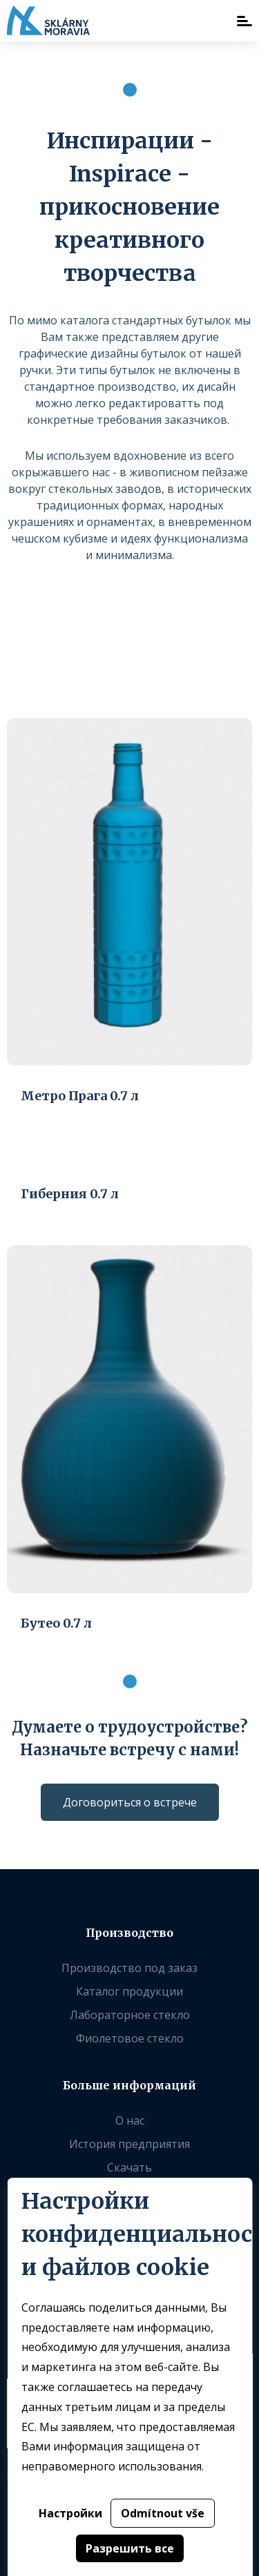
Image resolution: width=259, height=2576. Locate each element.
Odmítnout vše (162, 2513)
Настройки (70, 2513)
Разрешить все (130, 2548)
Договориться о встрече (130, 1802)
